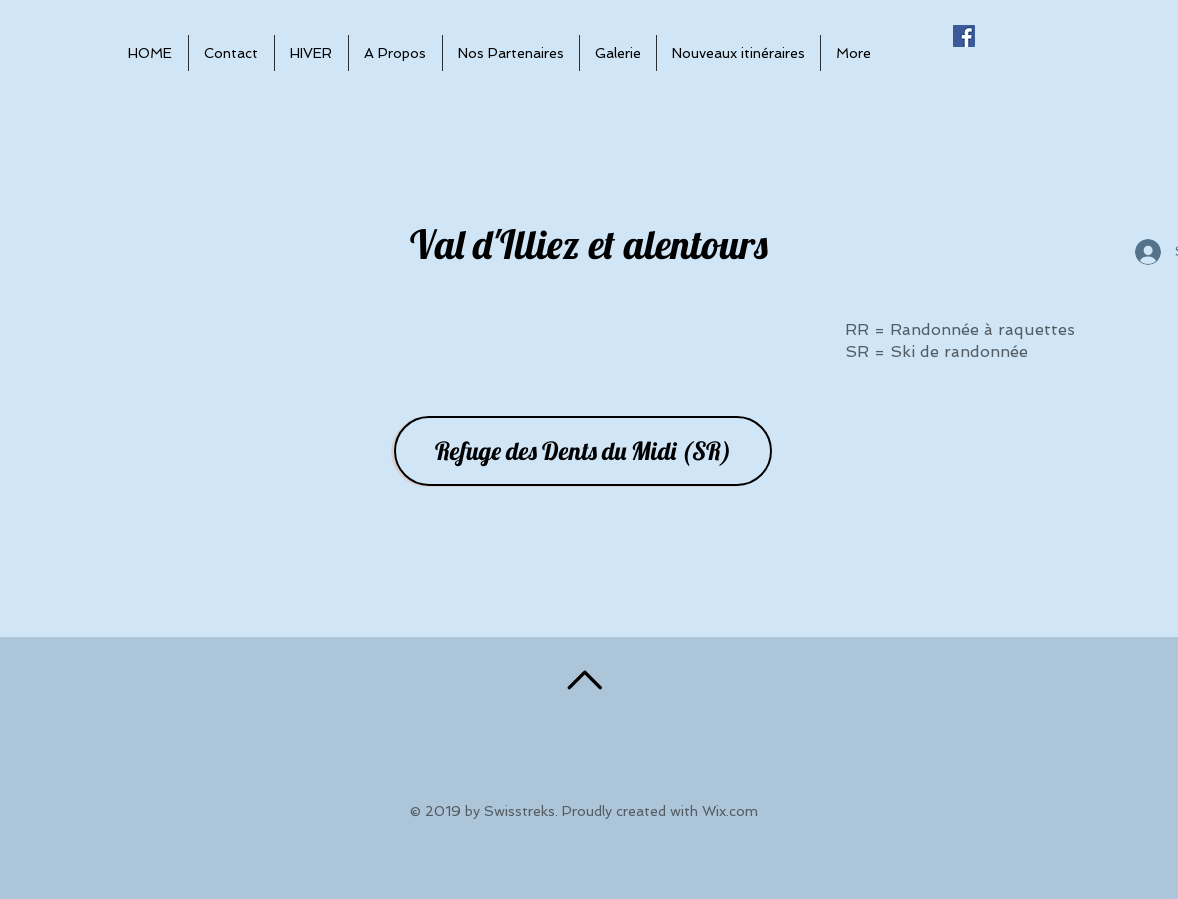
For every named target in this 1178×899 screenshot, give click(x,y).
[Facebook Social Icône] (964, 36)
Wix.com (730, 811)
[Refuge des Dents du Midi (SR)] (583, 451)
